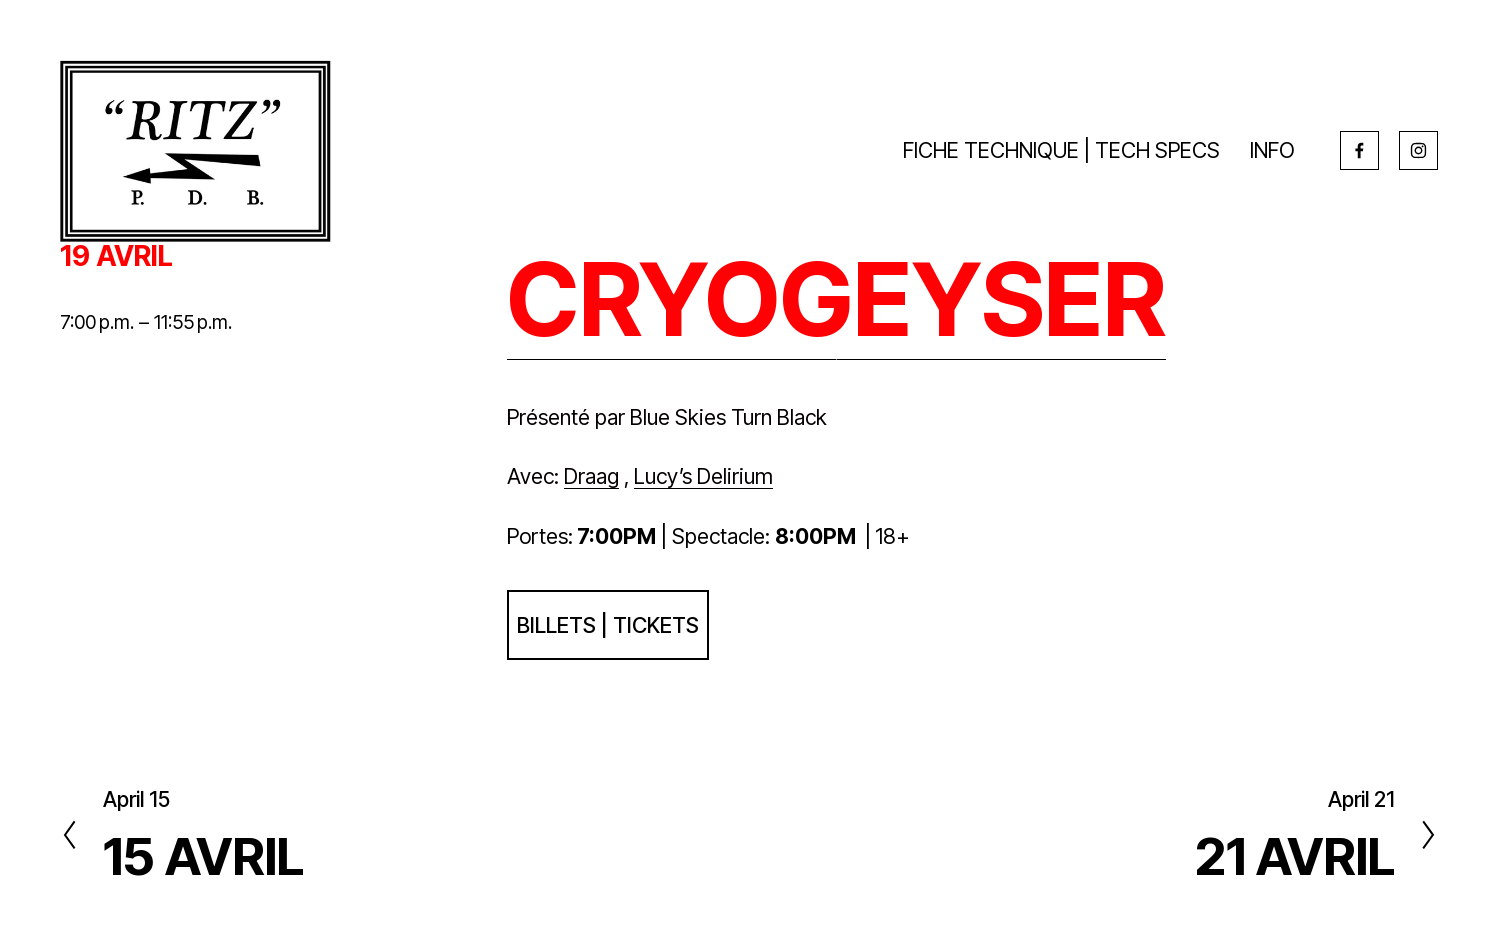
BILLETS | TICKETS (608, 625)
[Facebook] (1359, 150)
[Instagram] (1418, 150)
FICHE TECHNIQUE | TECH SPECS (1061, 150)
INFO (1272, 150)
